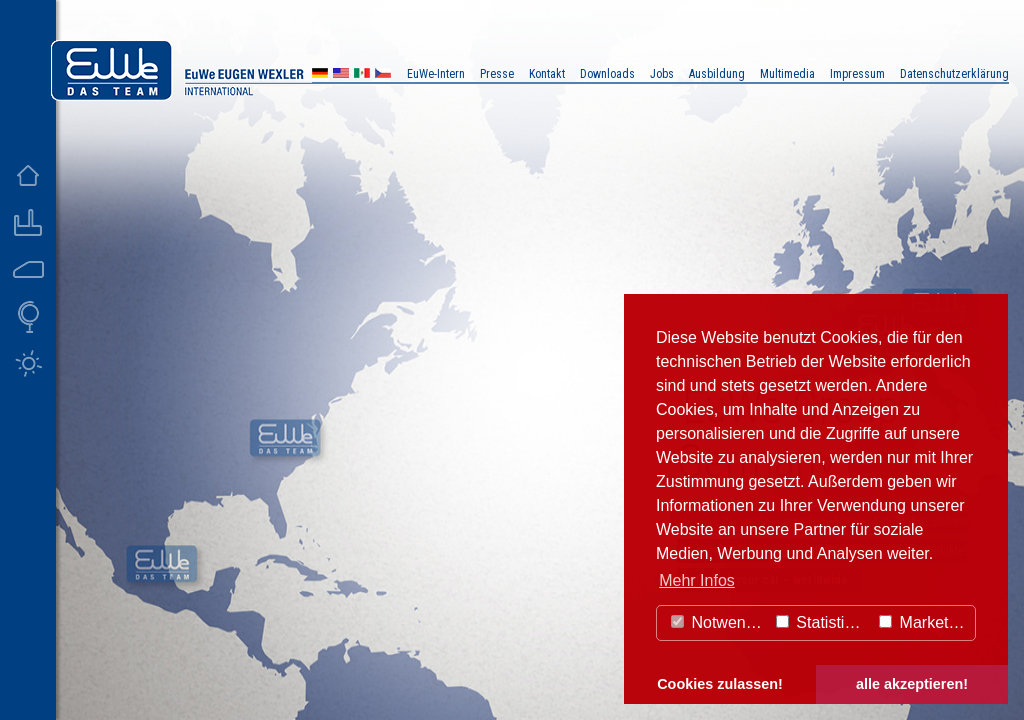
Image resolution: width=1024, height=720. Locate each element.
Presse (497, 74)
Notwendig (719, 622)
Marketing (924, 622)
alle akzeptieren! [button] (912, 684)
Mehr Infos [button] (697, 580)
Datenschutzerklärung (954, 74)
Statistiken (823, 622)
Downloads (607, 74)
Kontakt (547, 74)
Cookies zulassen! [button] (720, 684)
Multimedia (787, 74)
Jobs (662, 74)
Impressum (857, 74)
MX (362, 75)
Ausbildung (717, 74)
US (341, 75)
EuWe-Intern (436, 74)
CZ (383, 75)
